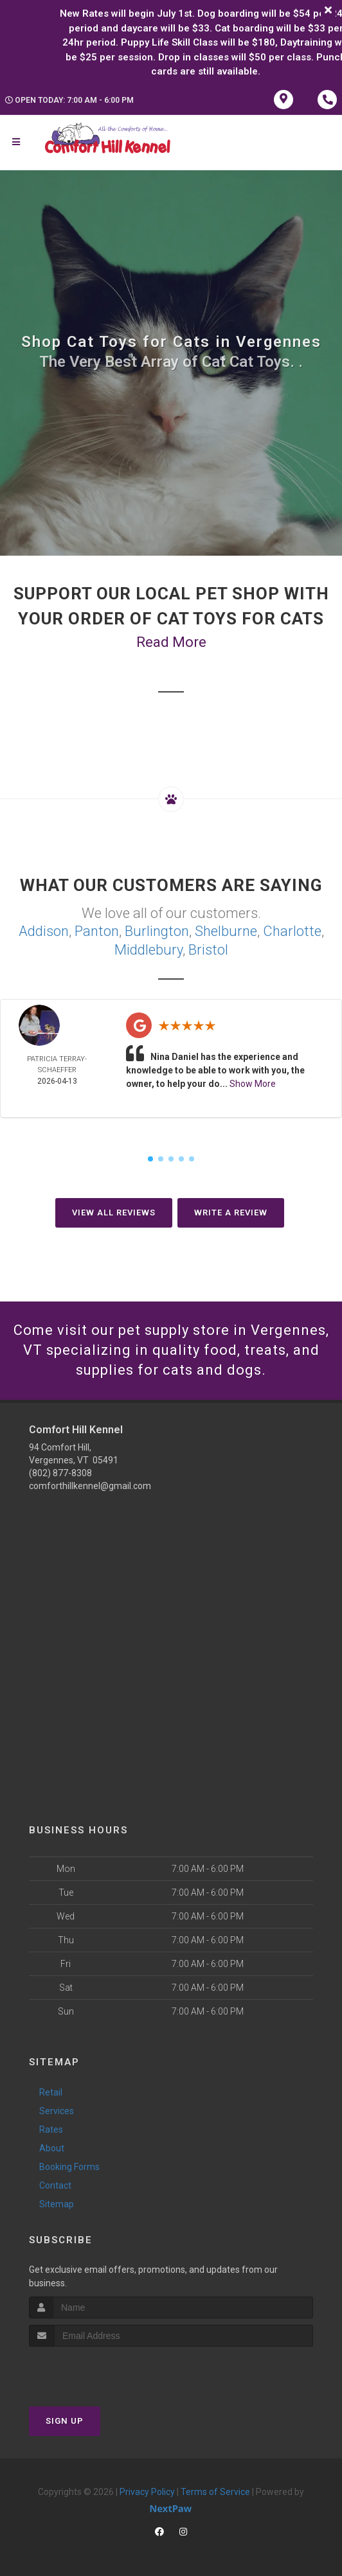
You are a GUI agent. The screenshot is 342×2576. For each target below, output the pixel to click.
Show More (253, 1084)
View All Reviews (114, 1212)
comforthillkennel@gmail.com (90, 1486)
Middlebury (148, 950)
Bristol (208, 950)
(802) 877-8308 (60, 1473)
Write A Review (230, 1212)
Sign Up (65, 2421)
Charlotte (292, 931)
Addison (44, 931)
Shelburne (226, 931)
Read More (171, 642)
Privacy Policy (147, 2492)
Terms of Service (215, 2492)
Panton (97, 931)
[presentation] (97, 2370)
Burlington (157, 931)
